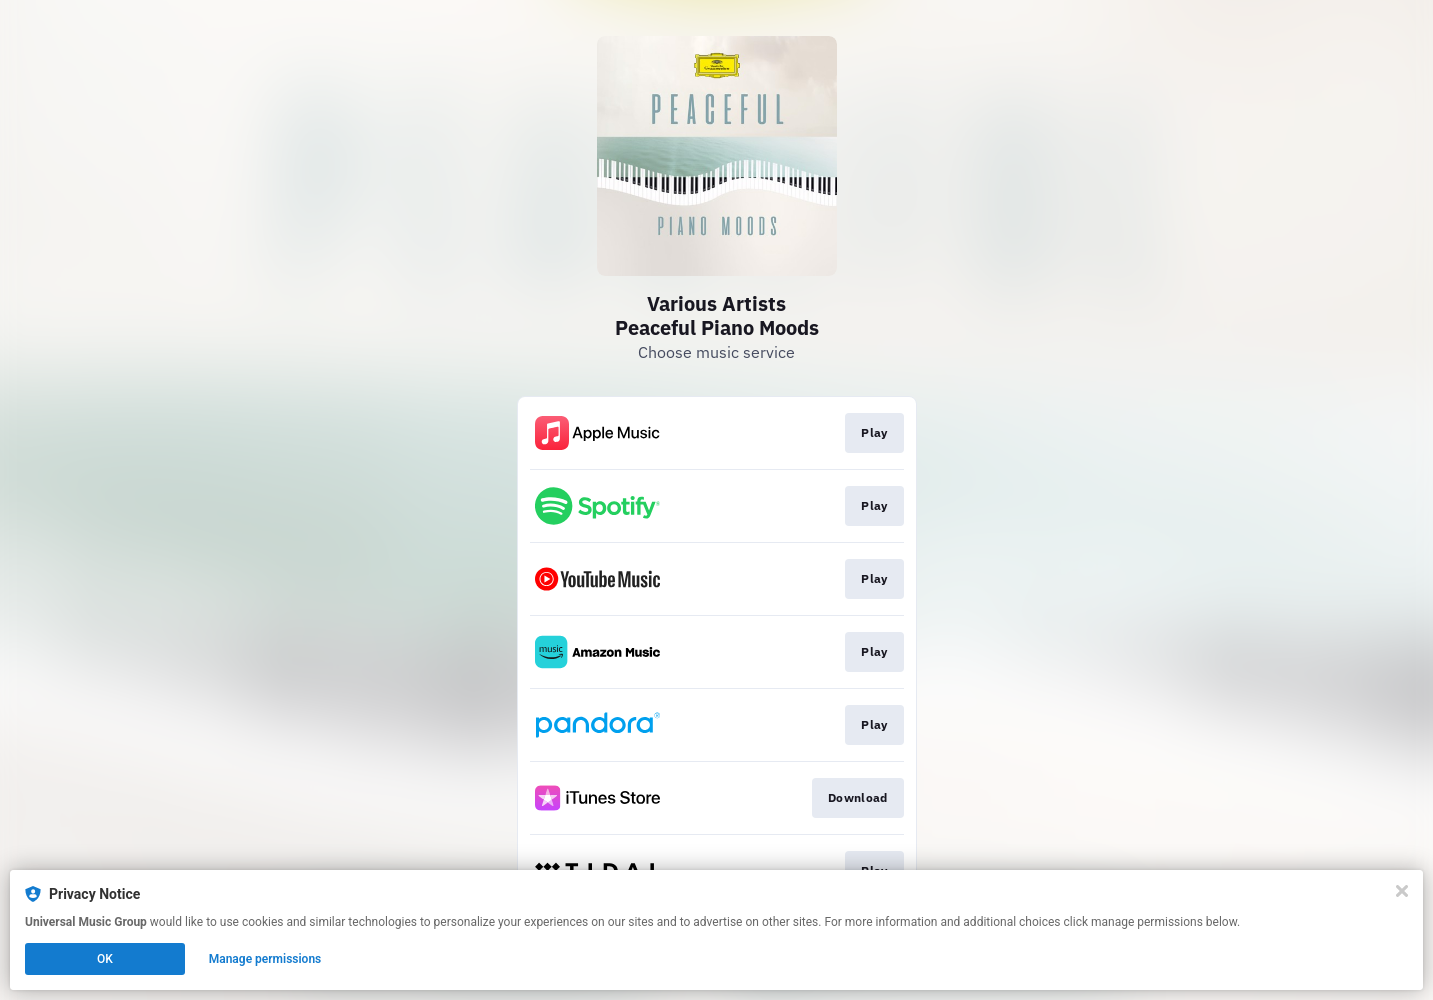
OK (105, 959)
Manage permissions (265, 959)
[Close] (1402, 891)
